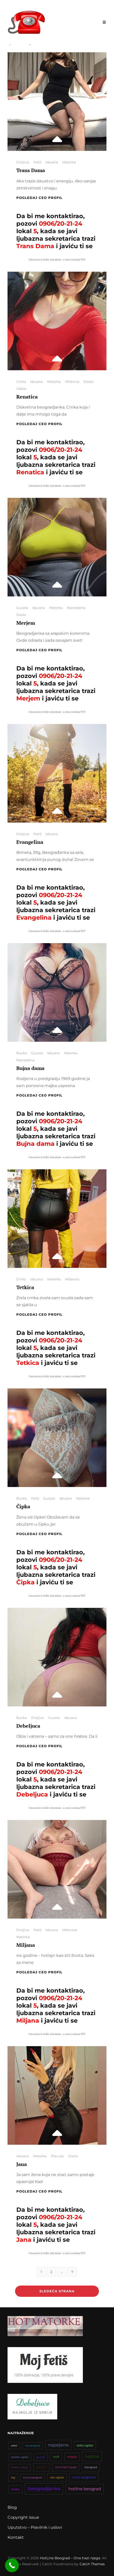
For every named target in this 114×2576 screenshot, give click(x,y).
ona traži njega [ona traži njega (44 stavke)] (66, 2467)
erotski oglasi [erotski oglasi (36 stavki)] (19, 2457)
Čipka (23, 1506)
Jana (21, 2164)
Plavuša (57, 2156)
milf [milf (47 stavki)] (56, 2457)
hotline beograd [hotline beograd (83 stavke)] (84, 2488)
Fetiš (37, 162)
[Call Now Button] (12, 2565)
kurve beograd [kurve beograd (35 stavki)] (32, 2477)
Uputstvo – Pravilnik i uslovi (35, 2527)
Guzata (22, 608)
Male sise (69, 1930)
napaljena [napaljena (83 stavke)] (58, 2444)
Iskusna (51, 162)
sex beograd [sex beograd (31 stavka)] (32, 2445)
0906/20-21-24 (60, 223)
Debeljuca (28, 1725)
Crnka (21, 382)
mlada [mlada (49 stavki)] (72, 2457)
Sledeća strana (57, 2291)
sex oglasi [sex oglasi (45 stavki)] (57, 2477)
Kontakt (16, 2537)
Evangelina (29, 842)
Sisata (88, 382)
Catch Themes (92, 2564)
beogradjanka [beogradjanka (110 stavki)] (44, 2488)
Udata (21, 389)
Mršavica (72, 382)
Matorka (69, 162)
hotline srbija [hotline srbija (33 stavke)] (19, 2467)
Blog (12, 2507)
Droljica (22, 162)
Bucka (21, 1053)
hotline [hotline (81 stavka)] (92, 2456)
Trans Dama (30, 170)
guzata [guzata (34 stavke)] (40, 2456)
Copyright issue (23, 2517)
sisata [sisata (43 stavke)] (15, 2489)
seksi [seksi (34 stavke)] (14, 2445)
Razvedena (76, 608)
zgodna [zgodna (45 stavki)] (41, 2467)
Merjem (25, 622)
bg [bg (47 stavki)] (13, 2477)
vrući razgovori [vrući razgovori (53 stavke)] (84, 2477)
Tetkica (25, 1287)
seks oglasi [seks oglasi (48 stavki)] (85, 2445)
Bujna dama (30, 1068)
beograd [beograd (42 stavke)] (91, 2467)
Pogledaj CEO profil (39, 198)
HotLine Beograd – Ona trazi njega (70, 2558)
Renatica (27, 396)
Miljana (25, 1945)
